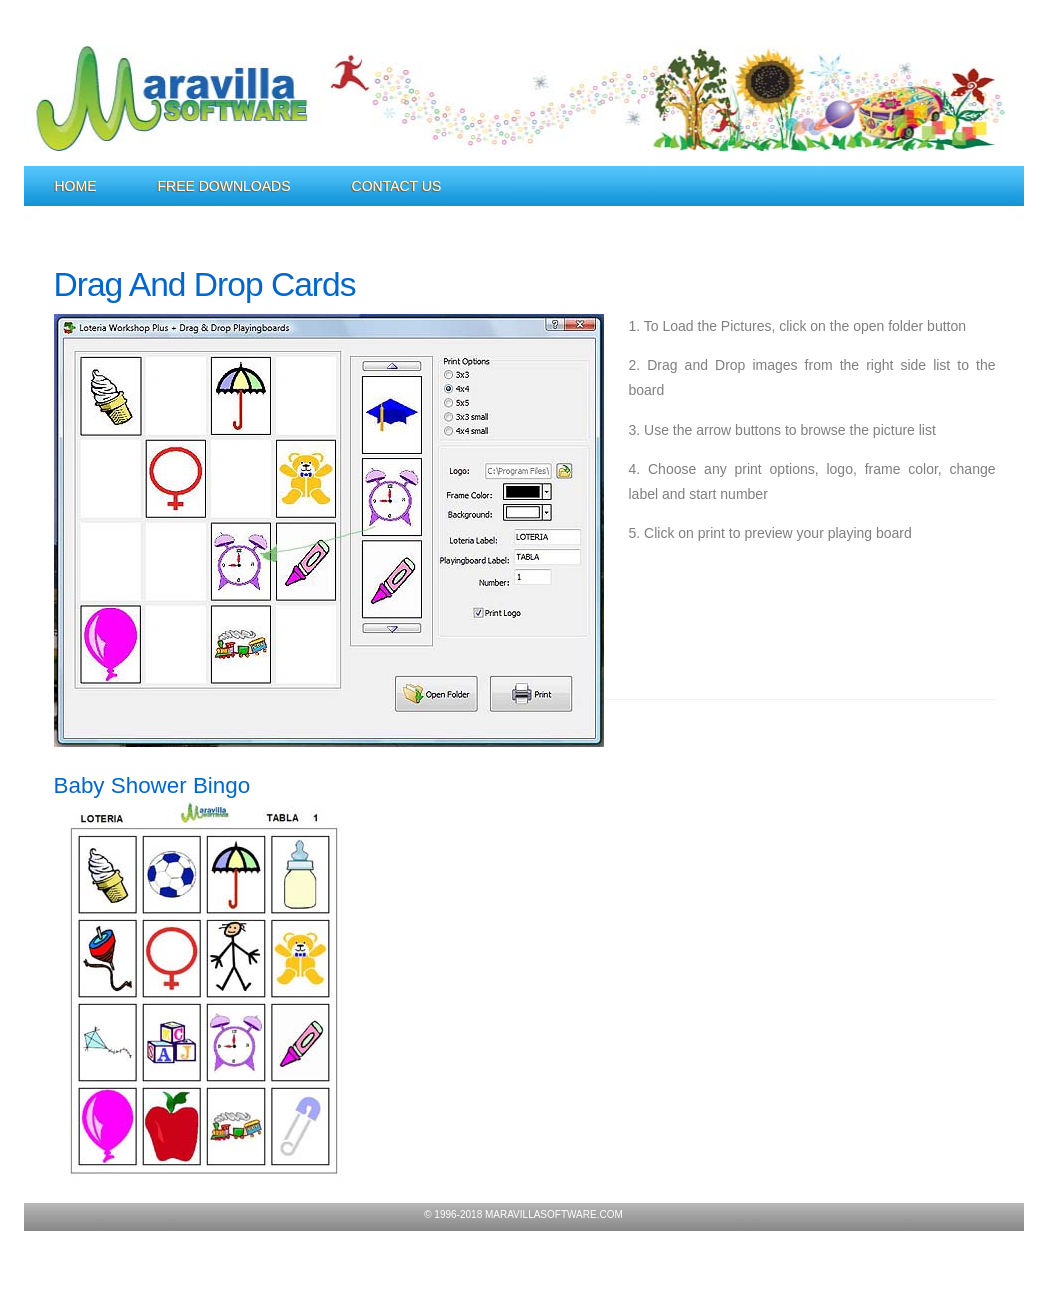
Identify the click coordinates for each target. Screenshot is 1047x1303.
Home (76, 186)
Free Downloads (224, 186)
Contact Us (397, 186)
